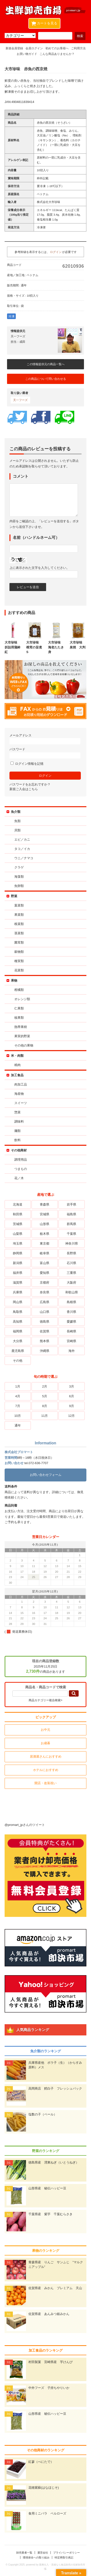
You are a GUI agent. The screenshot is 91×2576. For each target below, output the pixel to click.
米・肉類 (17, 1055)
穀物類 (19, 952)
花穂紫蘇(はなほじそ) (43, 2487)
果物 (14, 980)
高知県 (17, 1321)
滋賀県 (17, 1282)
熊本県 (44, 1341)
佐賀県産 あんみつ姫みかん (48, 2314)
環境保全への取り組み (36, 2557)
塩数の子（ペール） (42, 2114)
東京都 (44, 1243)
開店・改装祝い (45, 1783)
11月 (44, 1416)
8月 (44, 1406)
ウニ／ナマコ (23, 858)
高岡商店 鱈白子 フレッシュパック (55, 2088)
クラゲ (19, 867)
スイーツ (20, 1103)
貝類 (17, 830)
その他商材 (19, 1150)
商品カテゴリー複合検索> (45, 1700)
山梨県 (17, 1234)
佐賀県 (44, 1331)
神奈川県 (71, 1243)
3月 (71, 1386)
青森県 (44, 1204)
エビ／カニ (22, 839)
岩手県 (71, 1204)
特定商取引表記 (64, 2557)
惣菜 (17, 1112)
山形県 (44, 1224)
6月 (71, 1396)
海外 (71, 1351)
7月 (17, 1406)
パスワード (45, 752)
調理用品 (20, 1159)
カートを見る (45, 22)
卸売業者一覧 (24, 2552)
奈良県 (44, 1292)
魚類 (17, 821)
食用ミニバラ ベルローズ (47, 2513)
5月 (44, 1396)
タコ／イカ (22, 849)
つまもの (20, 1169)
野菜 (14, 896)
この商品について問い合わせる (45, 379)
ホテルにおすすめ (45, 1770)
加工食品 (17, 1075)
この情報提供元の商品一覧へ (46, 364)
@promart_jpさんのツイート (25, 1825)
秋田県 (17, 1214)
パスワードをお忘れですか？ (29, 784)
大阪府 (71, 1282)
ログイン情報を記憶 (27, 763)
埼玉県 (17, 1243)
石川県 (71, 1263)
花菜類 (19, 970)
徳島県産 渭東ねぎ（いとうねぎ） (53, 2162)
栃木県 (44, 1234)
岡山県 (17, 1302)
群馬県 (71, 1224)
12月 (71, 1416)
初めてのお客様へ (57, 48)
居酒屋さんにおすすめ (45, 1756)
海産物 (19, 1094)
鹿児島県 (17, 1351)
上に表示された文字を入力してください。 (39, 568)
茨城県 (17, 1224)
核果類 (19, 1017)
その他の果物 (23, 1045)
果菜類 (19, 914)
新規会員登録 (14, 48)
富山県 (44, 1263)
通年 (18, 1425)
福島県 (71, 1214)
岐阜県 (44, 1253)
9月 (71, 1406)
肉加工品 (20, 1084)
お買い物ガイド (27, 53)
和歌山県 (71, 1292)
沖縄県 (44, 1351)
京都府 (44, 1282)
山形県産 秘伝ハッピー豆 (47, 2188)
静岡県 (17, 1253)
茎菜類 (19, 933)
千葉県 (71, 1234)
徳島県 (44, 1321)
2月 (44, 1386)
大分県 (17, 1341)
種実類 (19, 961)
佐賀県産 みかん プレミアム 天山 (55, 2288)
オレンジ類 (22, 999)
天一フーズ (20, 400)
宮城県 (44, 1214)
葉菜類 (19, 905)
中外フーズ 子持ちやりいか (48, 2388)
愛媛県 (71, 1321)
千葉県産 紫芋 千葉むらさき (50, 2214)
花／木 (19, 1178)
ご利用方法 (78, 48)
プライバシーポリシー (66, 2552)
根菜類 (19, 924)
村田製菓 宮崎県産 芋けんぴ (50, 2362)
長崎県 (71, 1331)
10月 (17, 1416)
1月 (17, 1386)
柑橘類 (19, 990)
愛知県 (44, 1273)
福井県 (17, 1273)
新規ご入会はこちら (23, 789)
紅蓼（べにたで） (41, 2462)
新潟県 (17, 1263)
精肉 (17, 1065)
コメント (20, 476)
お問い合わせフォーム (45, 1475)
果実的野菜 (22, 1036)
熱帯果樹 (20, 1027)
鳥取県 (17, 1312)
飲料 (17, 1140)
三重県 (71, 1273)
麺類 (17, 1131)
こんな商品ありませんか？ (57, 53)
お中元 (45, 1729)
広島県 (44, 1302)
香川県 (71, 1312)
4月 (17, 1396)
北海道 (17, 1204)
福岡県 (17, 1331)
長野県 (71, 1253)
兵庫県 (17, 1292)
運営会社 (42, 2552)
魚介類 (15, 812)
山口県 (44, 1312)
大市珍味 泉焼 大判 (78, 642)
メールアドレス (45, 739)
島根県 (71, 1302)
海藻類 (19, 876)
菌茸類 (19, 942)
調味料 (19, 1121)
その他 (17, 1360)
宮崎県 (71, 1341)
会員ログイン (34, 48)
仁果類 (19, 1008)
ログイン (56, 251)
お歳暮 (45, 1743)
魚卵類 (19, 886)
